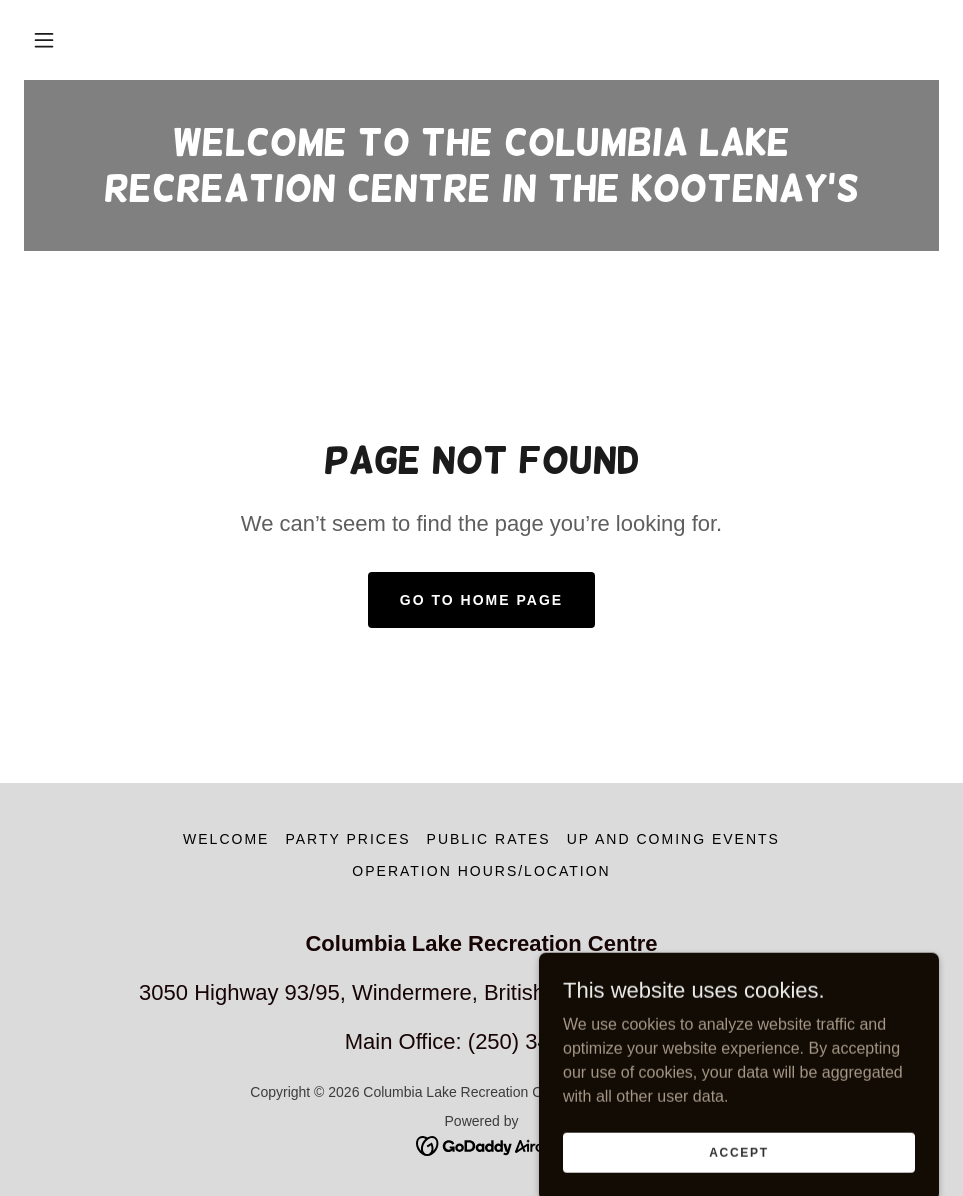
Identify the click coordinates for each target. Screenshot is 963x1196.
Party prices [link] (347, 839)
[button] (44, 40)
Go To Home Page (481, 600)
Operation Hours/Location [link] (481, 871)
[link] (481, 195)
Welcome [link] (226, 839)
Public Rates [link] (489, 839)
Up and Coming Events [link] (673, 839)
